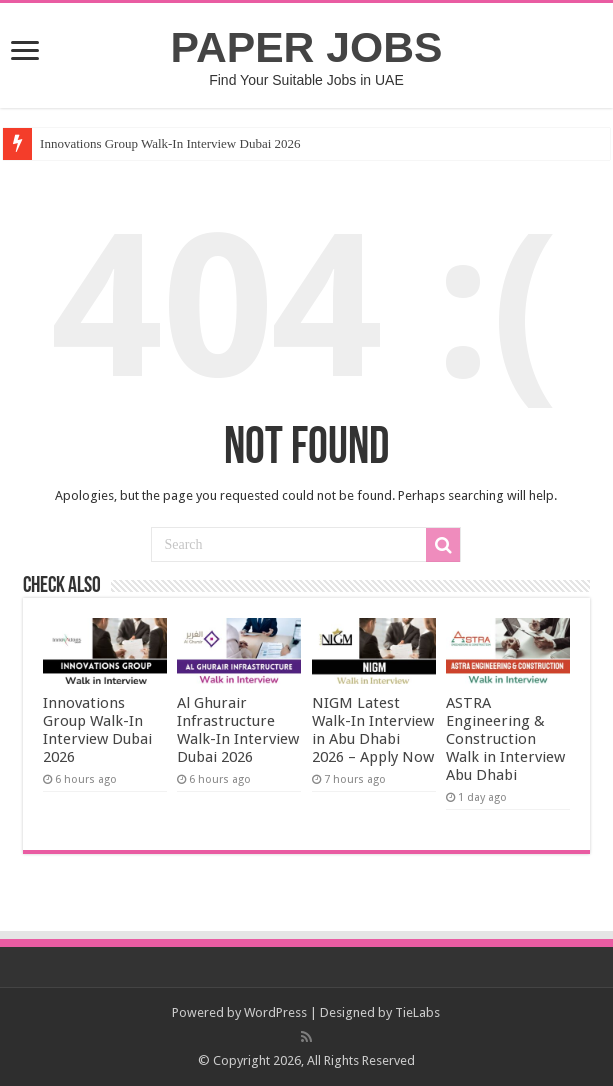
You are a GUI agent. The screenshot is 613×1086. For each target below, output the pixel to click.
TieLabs (417, 1012)
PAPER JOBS (307, 47)
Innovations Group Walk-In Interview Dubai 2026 (170, 143)
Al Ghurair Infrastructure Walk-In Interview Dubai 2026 (238, 730)
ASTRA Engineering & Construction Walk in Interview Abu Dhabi (505, 739)
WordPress (275, 1012)
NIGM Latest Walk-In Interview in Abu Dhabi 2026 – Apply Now (373, 730)
